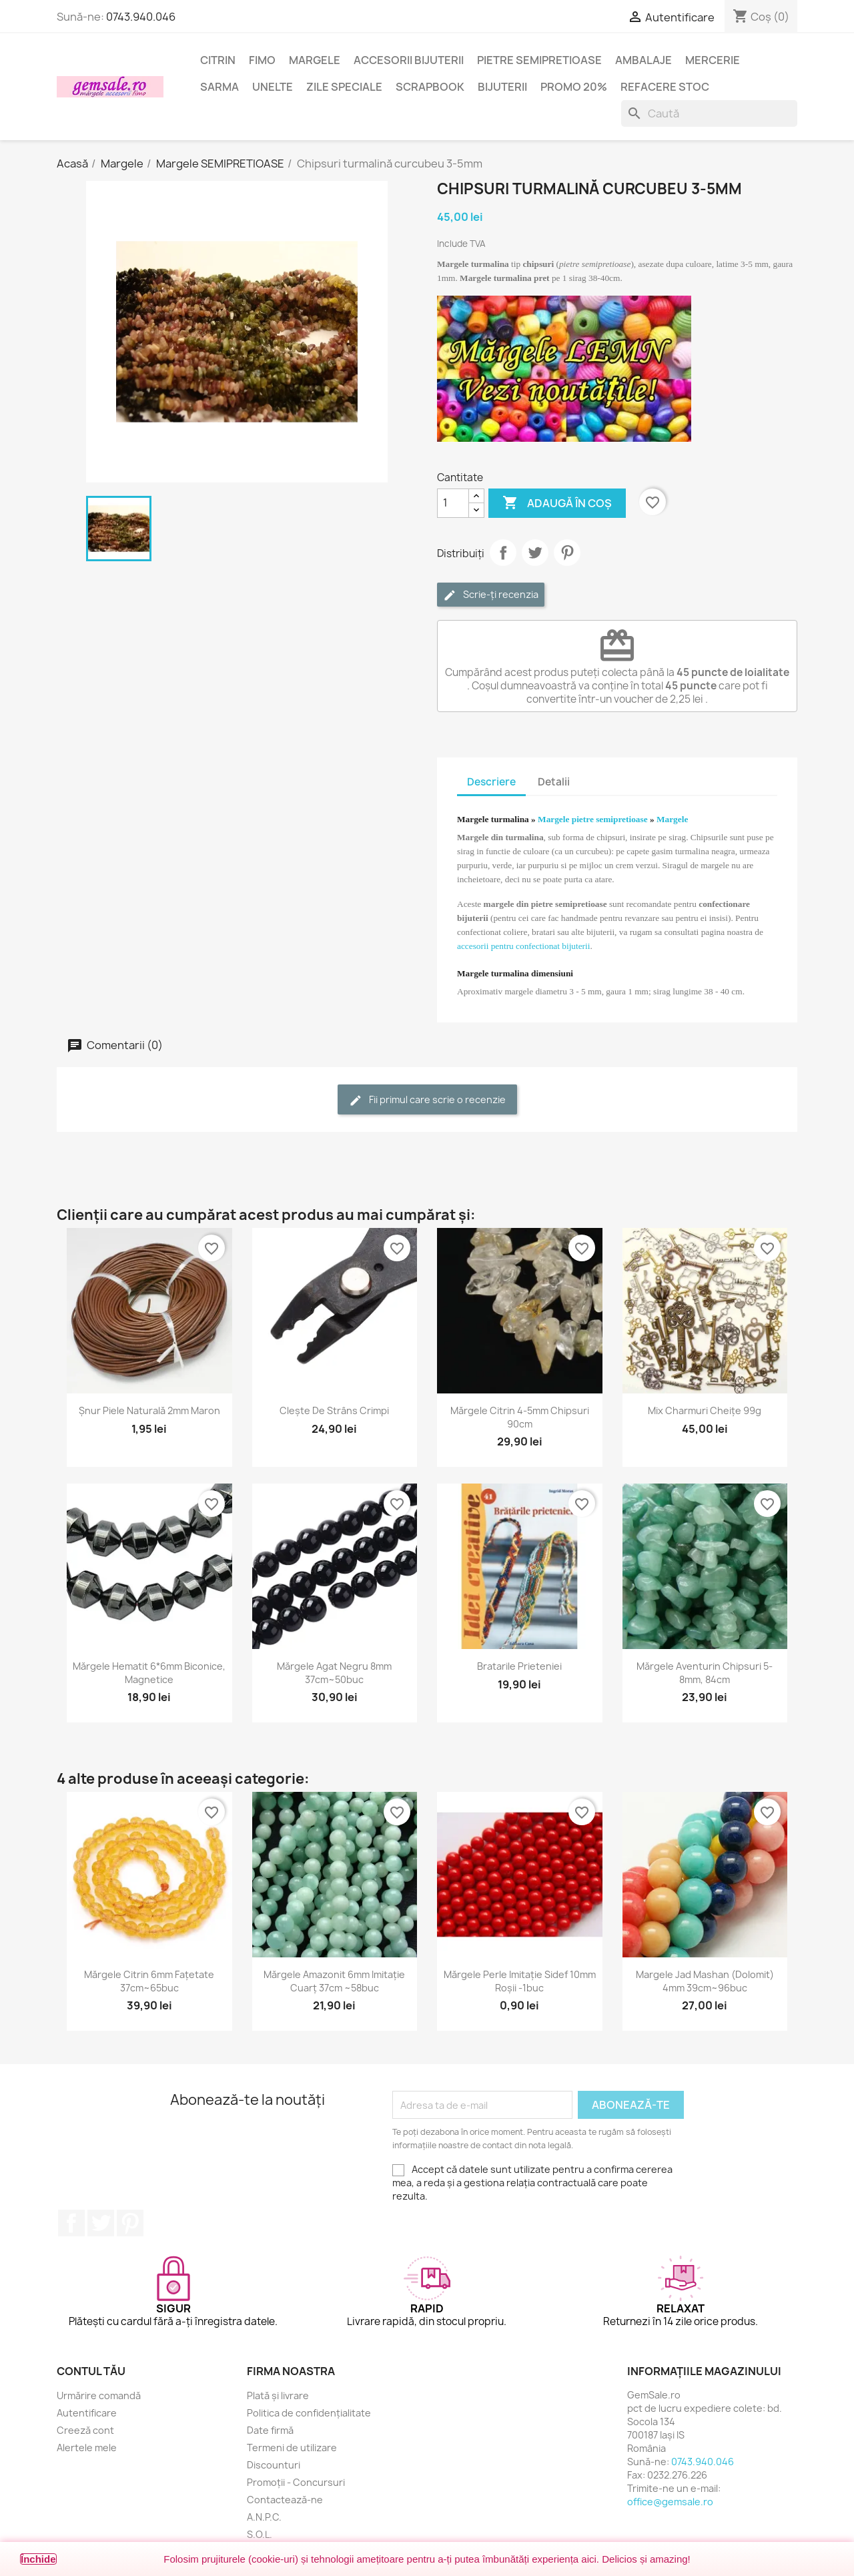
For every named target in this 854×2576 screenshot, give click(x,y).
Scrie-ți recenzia (490, 595)
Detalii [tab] (554, 782)
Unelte (272, 86)
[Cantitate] (453, 503)
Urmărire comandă (99, 2395)
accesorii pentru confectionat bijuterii (523, 946)
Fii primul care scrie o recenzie (427, 1100)
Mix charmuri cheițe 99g (704, 1410)
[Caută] (709, 113)
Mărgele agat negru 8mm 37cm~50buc (334, 1673)
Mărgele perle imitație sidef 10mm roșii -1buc (520, 1981)
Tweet (535, 552)
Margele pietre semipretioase (593, 819)
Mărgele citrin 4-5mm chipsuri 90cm (519, 1417)
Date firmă (270, 2430)
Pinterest (567, 552)
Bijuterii (502, 86)
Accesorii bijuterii (409, 60)
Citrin (218, 60)
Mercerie (712, 60)
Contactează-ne (285, 2499)
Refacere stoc (664, 86)
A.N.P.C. (264, 2517)
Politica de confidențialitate (309, 2412)
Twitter (100, 2223)
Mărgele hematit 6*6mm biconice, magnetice (149, 1673)
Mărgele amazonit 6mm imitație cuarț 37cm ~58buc (334, 1981)
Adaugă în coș (557, 503)
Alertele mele (87, 2447)
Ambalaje (643, 60)
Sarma (219, 86)
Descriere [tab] (491, 782)
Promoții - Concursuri (296, 2482)
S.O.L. (259, 2534)
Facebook (71, 2223)
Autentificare (87, 2412)
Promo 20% (573, 86)
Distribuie (503, 552)
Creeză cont (85, 2430)
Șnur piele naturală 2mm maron (149, 1410)
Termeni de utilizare (292, 2447)
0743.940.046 (140, 16)
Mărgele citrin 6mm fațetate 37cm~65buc (149, 1981)
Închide (38, 2559)
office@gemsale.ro (670, 2501)
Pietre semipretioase (539, 60)
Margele (314, 60)
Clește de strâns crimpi (334, 1410)
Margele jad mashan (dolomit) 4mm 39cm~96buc (705, 1981)
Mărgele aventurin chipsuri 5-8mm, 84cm (704, 1673)
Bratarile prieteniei (519, 1666)
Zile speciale (344, 86)
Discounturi (273, 2465)
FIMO (262, 60)
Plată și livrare (278, 2395)
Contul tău (91, 2371)
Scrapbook (430, 86)
